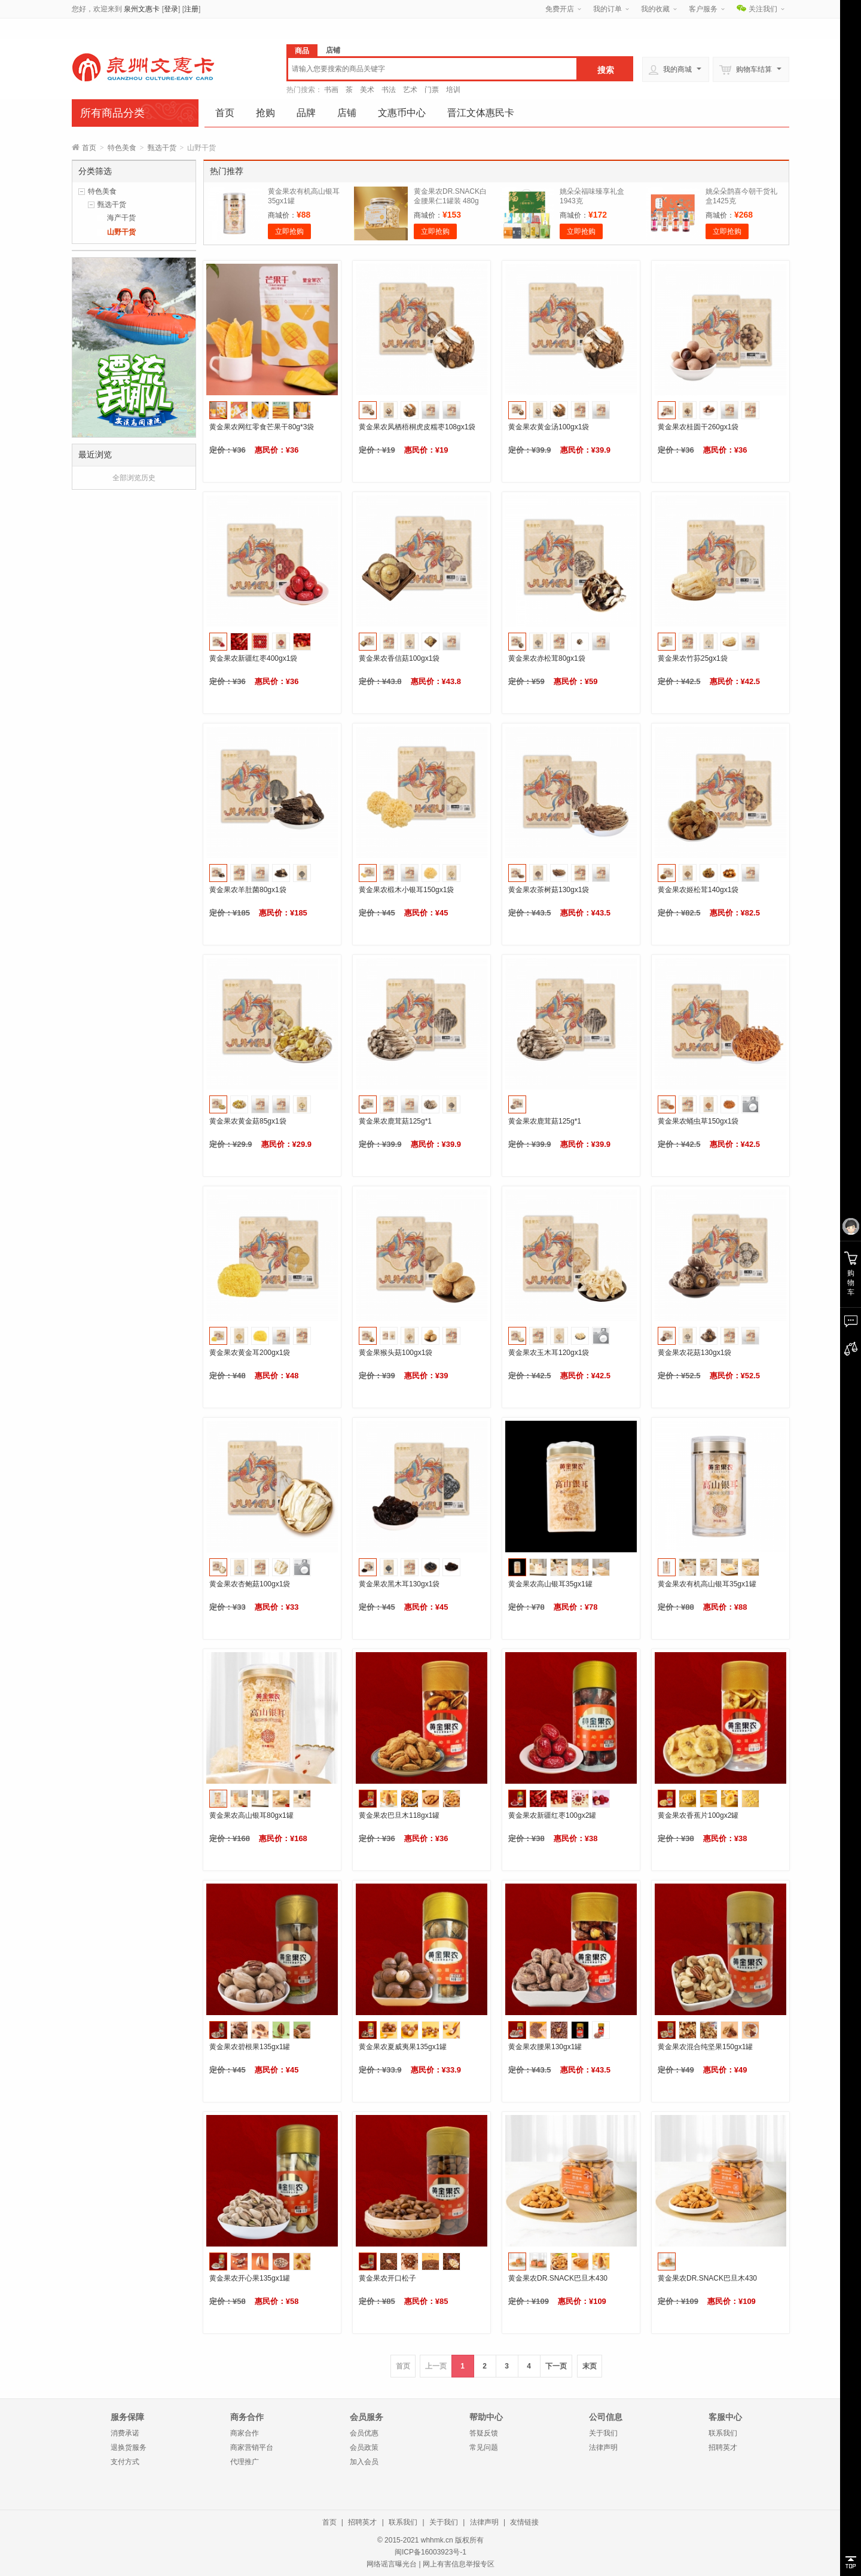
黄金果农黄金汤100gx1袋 (548, 427)
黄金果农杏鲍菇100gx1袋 (249, 1584)
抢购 (265, 113)
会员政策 (364, 2447)
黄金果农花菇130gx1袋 (694, 1352)
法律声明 (603, 2447)
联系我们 (723, 2433)
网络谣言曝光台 (392, 2564)
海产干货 (121, 217)
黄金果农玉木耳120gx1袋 (548, 1352)
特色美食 (122, 148)
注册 (191, 9)
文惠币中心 (402, 113)
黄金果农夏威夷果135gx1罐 (403, 2047)
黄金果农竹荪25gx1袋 (693, 658)
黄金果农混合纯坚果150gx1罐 (705, 2047)
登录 (171, 9)
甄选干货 (162, 148)
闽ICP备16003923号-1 (430, 2552)
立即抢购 (289, 231)
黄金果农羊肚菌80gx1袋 (247, 890)
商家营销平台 (251, 2447)
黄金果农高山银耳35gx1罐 (550, 1584)
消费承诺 (125, 2433)
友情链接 (524, 2522)
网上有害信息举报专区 (458, 2564)
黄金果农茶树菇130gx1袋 (548, 890)
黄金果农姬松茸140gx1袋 (698, 890)
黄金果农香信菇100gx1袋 (399, 658)
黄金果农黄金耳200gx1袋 (249, 1352)
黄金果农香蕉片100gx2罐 (698, 1815)
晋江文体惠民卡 (480, 113)
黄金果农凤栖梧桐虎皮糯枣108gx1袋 (417, 427)
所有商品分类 (112, 113)
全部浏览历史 (133, 478)
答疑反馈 (483, 2433)
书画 (331, 90)
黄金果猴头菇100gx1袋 (395, 1352)
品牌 (306, 113)
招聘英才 (723, 2447)
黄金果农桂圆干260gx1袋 (698, 427)
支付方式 (125, 2462)
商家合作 (244, 2433)
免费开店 (559, 9)
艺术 (410, 90)
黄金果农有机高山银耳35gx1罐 (707, 1584)
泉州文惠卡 (142, 9)
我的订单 (607, 9)
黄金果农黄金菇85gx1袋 (247, 1121)
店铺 (346, 113)
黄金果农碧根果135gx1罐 (249, 2047)
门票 (432, 90)
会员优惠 (364, 2433)
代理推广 (244, 2462)
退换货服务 (128, 2447)
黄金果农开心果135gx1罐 (249, 2278)
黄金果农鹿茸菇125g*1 (395, 1121)
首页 (224, 113)
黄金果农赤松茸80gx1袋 (546, 658)
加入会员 (364, 2462)
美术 (367, 90)
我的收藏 (655, 9)
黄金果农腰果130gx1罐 (545, 2047)
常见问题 (483, 2447)
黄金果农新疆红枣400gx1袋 (253, 658)
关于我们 (603, 2433)
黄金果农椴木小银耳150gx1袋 (406, 890)
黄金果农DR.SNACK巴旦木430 (557, 2278)
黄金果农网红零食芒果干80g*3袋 (261, 427)
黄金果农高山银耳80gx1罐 (251, 1815)
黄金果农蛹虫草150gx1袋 (698, 1121)
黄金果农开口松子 (387, 2278)
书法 (388, 90)
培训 (453, 90)
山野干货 (121, 232)
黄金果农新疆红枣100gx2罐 (552, 1815)
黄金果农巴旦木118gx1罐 (399, 1815)
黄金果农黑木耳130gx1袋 (399, 1584)
